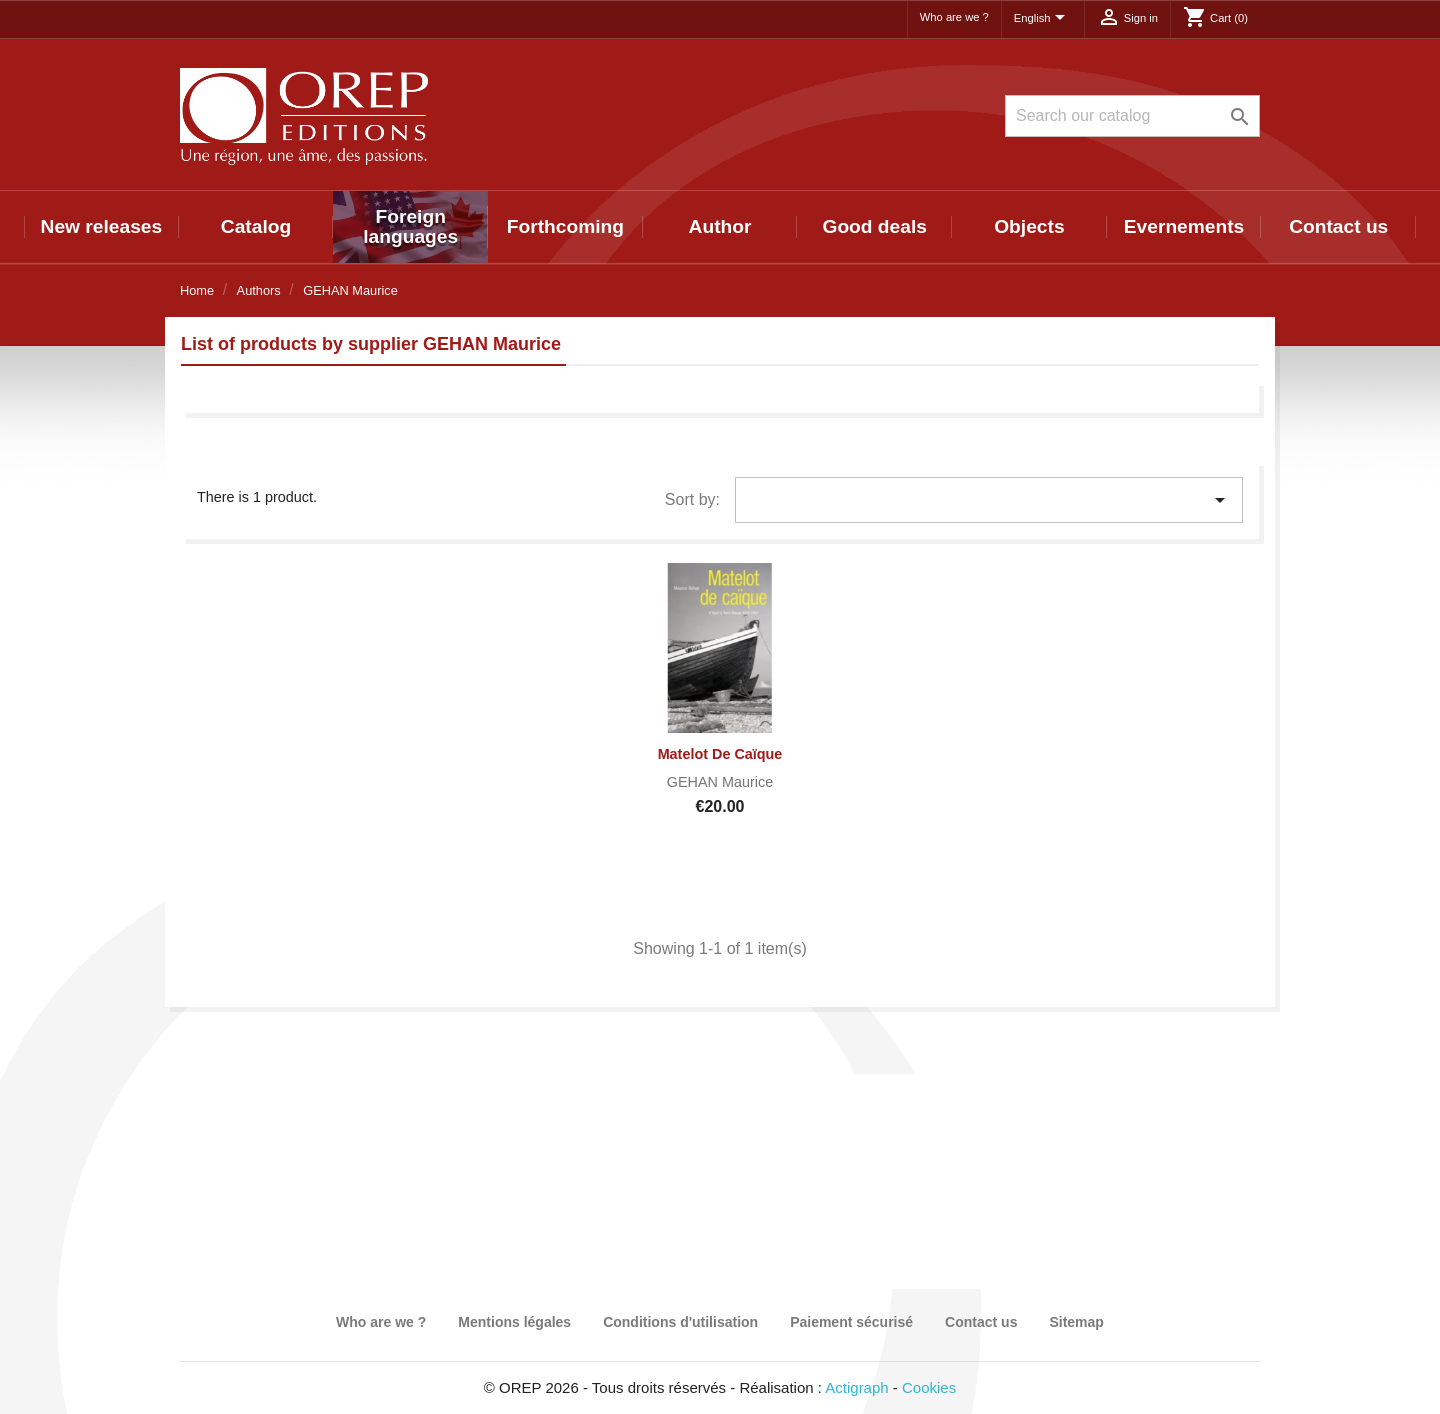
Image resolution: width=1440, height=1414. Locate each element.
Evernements (1184, 226)
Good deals (874, 226)
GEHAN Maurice (720, 782)
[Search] (1132, 116)
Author (720, 226)
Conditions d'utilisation (680, 1322)
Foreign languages (410, 226)
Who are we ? (954, 17)
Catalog (256, 226)
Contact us (1338, 226)
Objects (1029, 226)
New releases (102, 226)
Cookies (929, 1387)
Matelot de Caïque (720, 754)
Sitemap (1076, 1322)
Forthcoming (565, 226)
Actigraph (856, 1387)
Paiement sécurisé (851, 1322)
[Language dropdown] (1043, 19)
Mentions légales (514, 1322)
